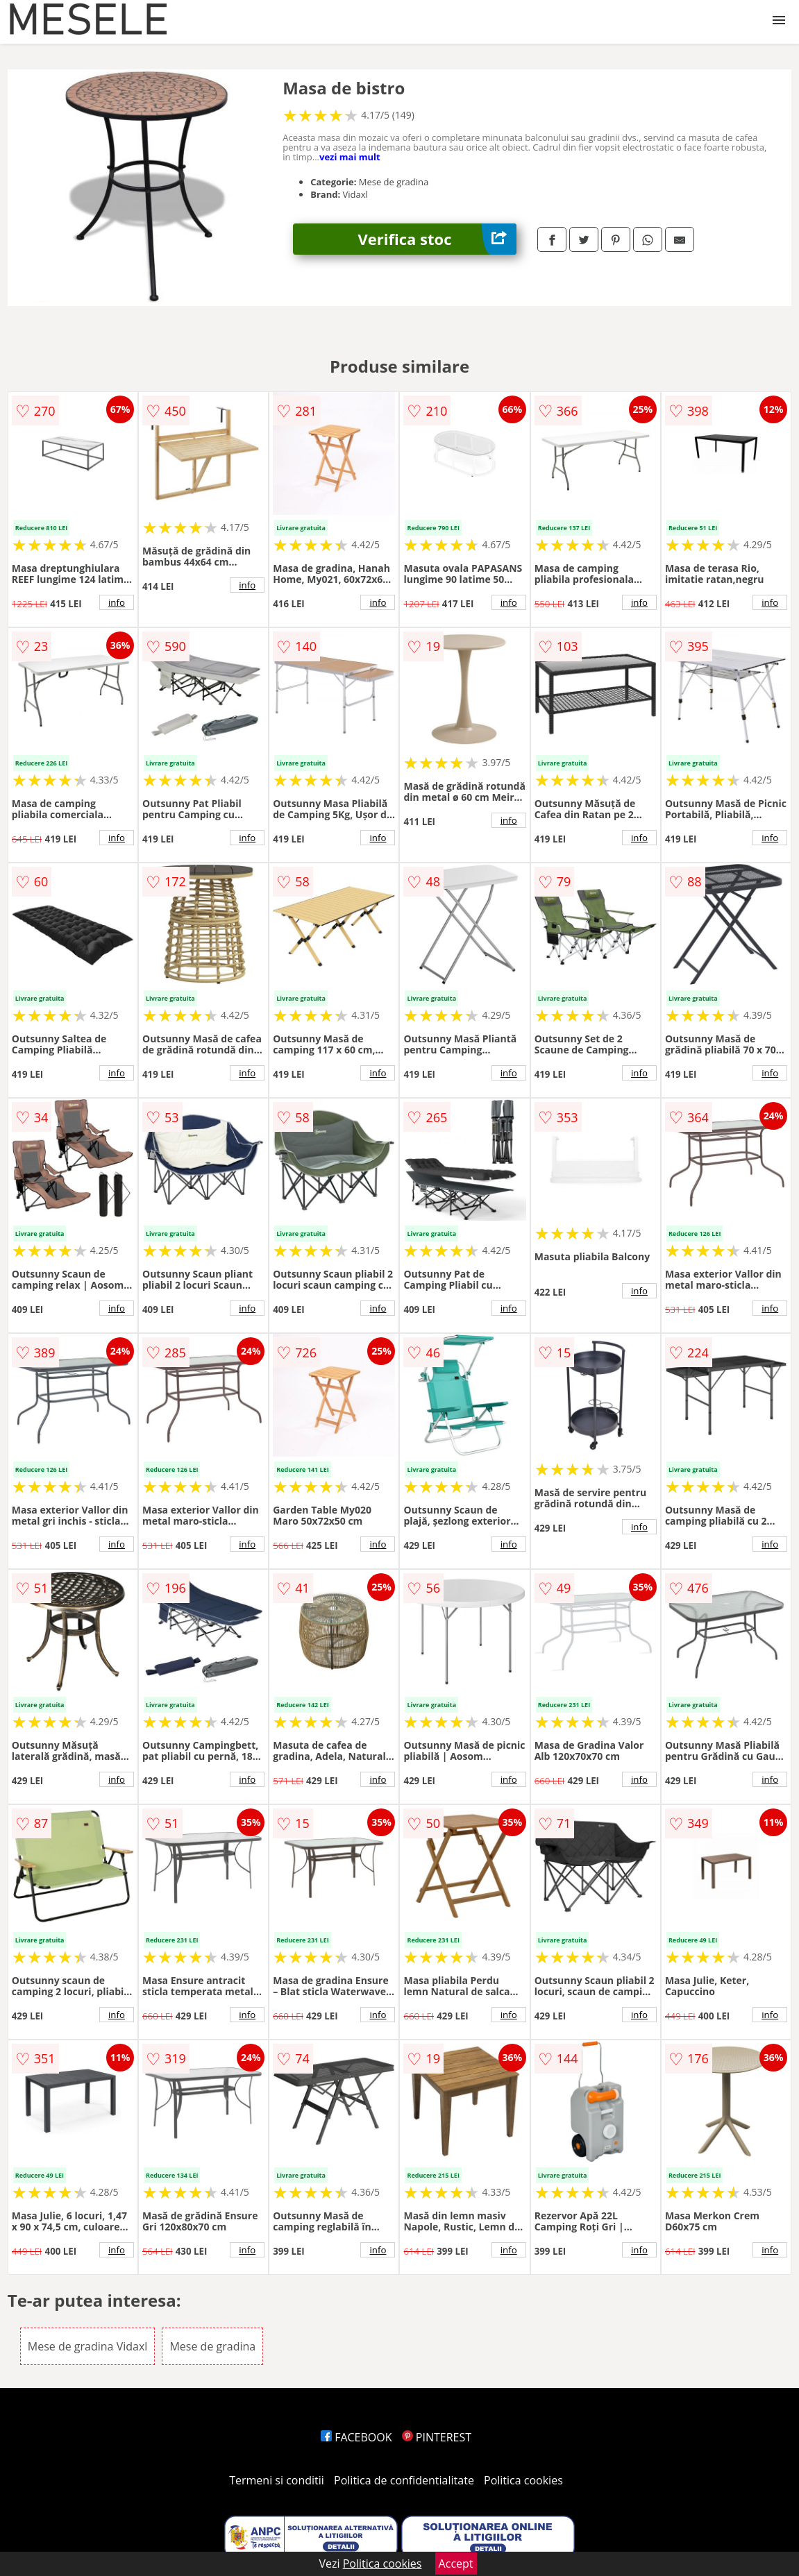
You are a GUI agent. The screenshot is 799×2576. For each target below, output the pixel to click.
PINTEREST (436, 2437)
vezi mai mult (349, 157)
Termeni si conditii (276, 2480)
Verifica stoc (437, 239)
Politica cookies (523, 2480)
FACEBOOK (356, 2437)
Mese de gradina (212, 2346)
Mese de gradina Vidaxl (88, 2346)
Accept (456, 2563)
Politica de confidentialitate (404, 2480)
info (116, 602)
